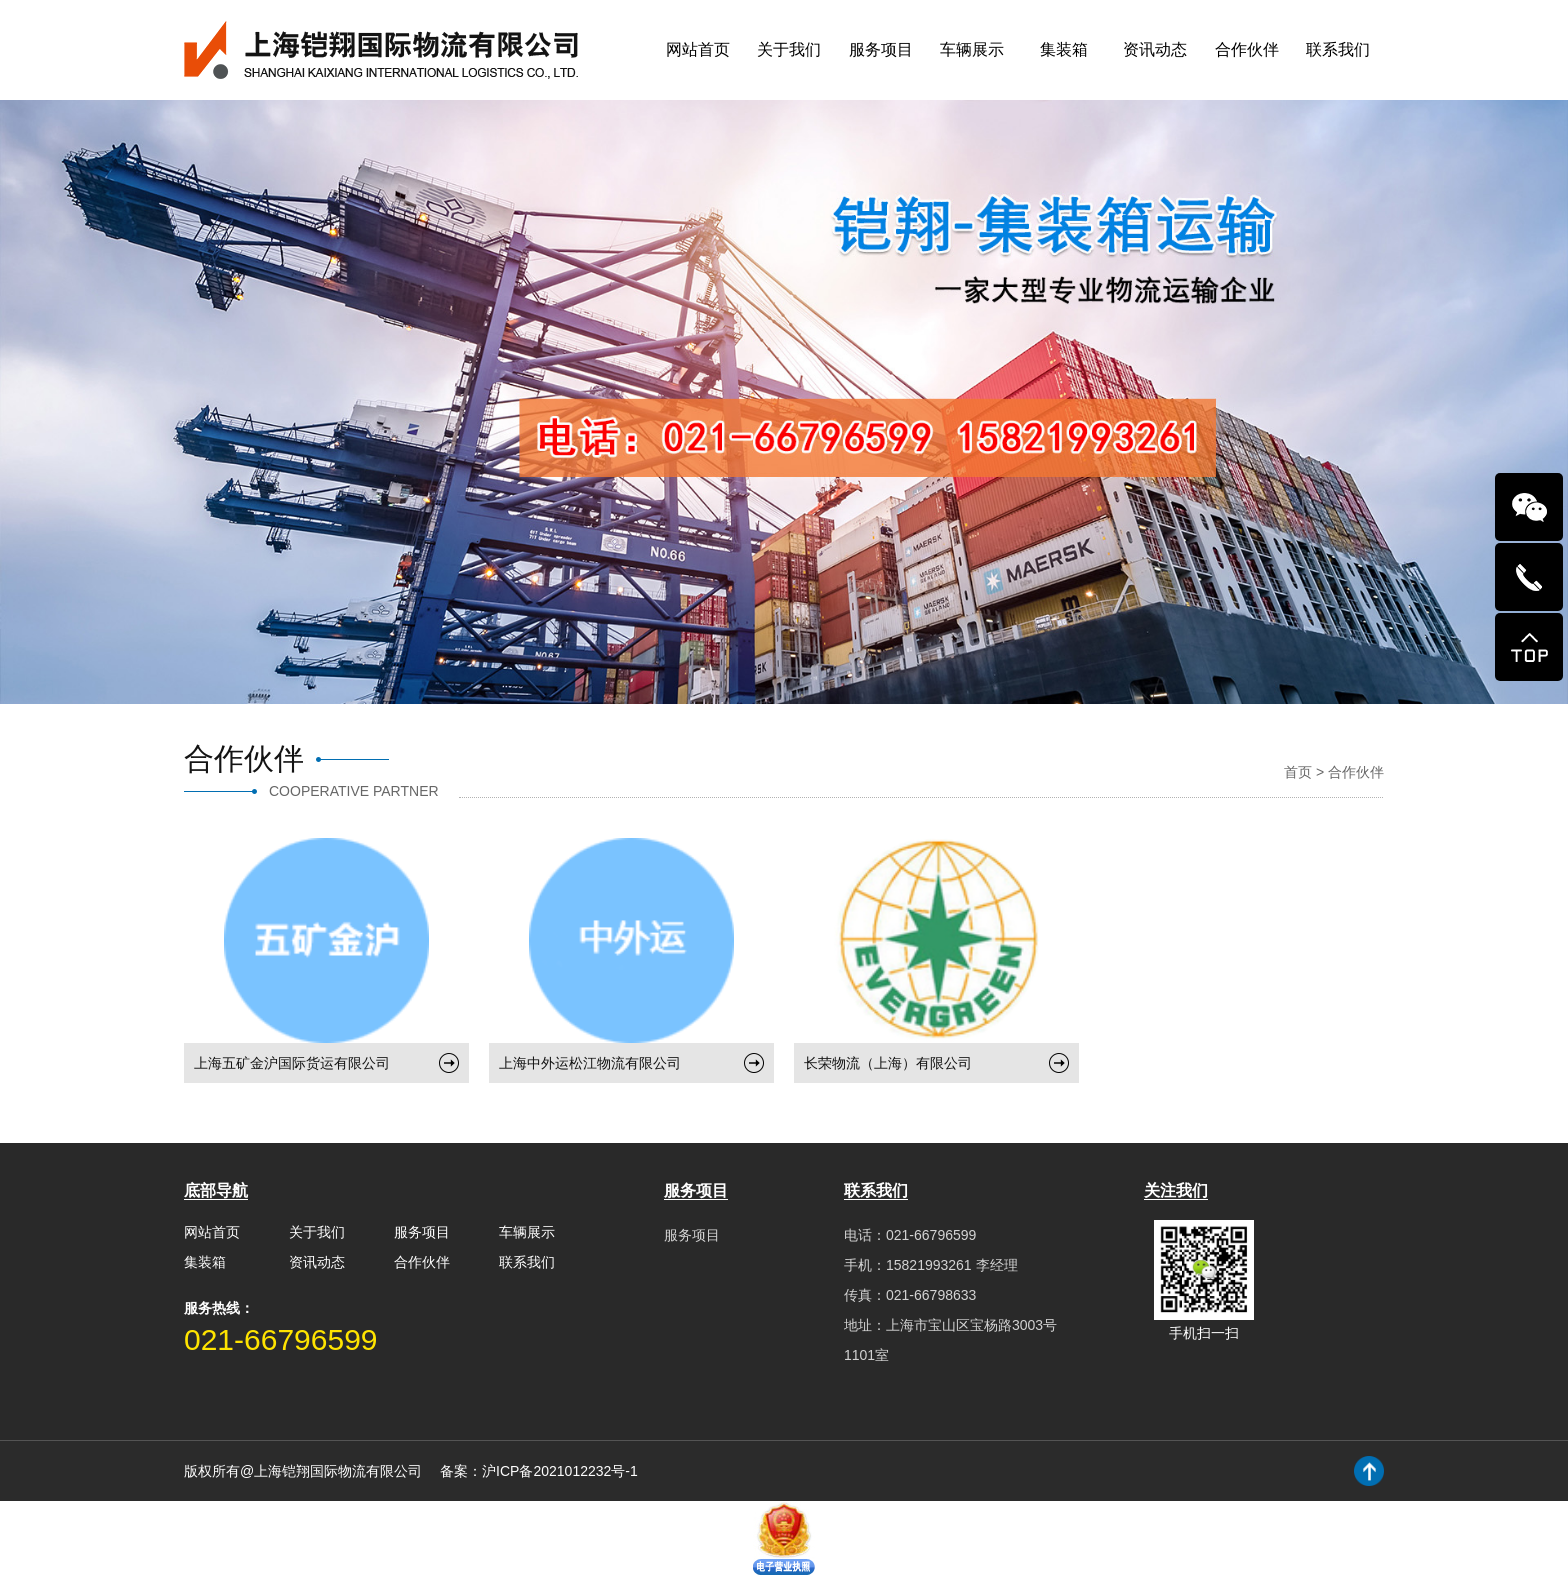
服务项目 (881, 49)
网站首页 (698, 49)
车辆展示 (972, 49)
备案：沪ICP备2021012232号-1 (539, 1471)
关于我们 (789, 49)
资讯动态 (1155, 49)
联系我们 (1338, 49)
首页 (1298, 772)
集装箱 (1064, 49)
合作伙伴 (1247, 49)
